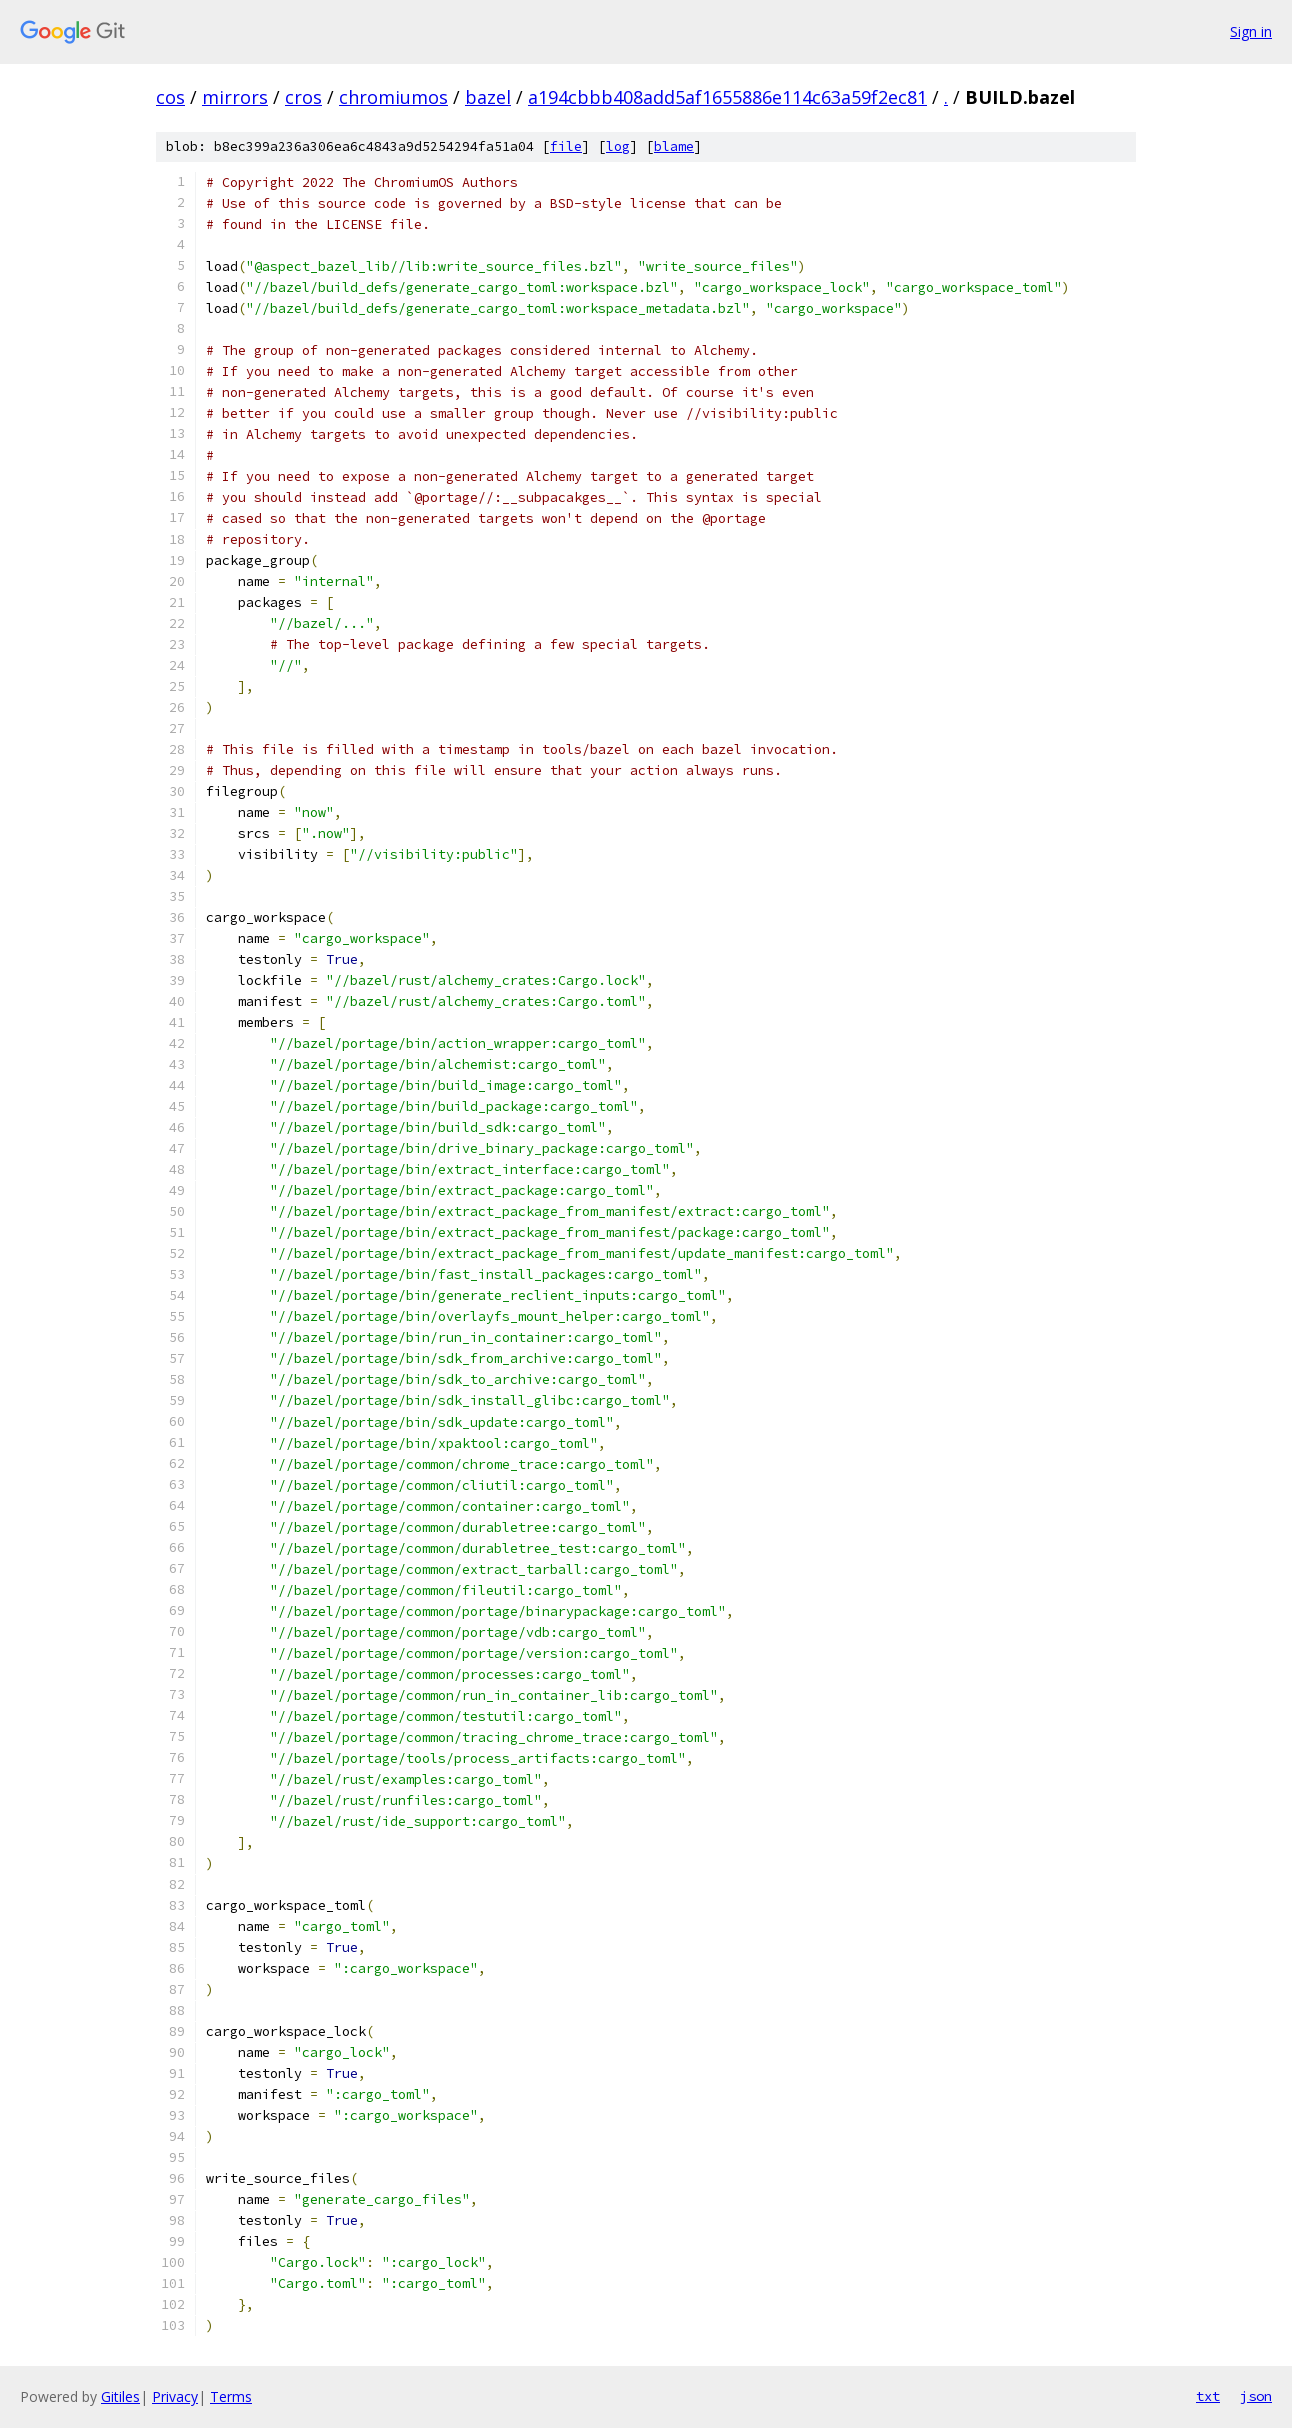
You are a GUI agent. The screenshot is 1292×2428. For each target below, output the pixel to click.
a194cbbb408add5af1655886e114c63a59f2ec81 (727, 97)
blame (674, 146)
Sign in (1251, 31)
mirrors (235, 97)
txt (1208, 2396)
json (1256, 2396)
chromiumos (393, 97)
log (618, 146)
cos (170, 97)
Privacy (175, 2396)
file (566, 146)
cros (303, 97)
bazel (488, 97)
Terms (231, 2396)
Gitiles (120, 2396)
